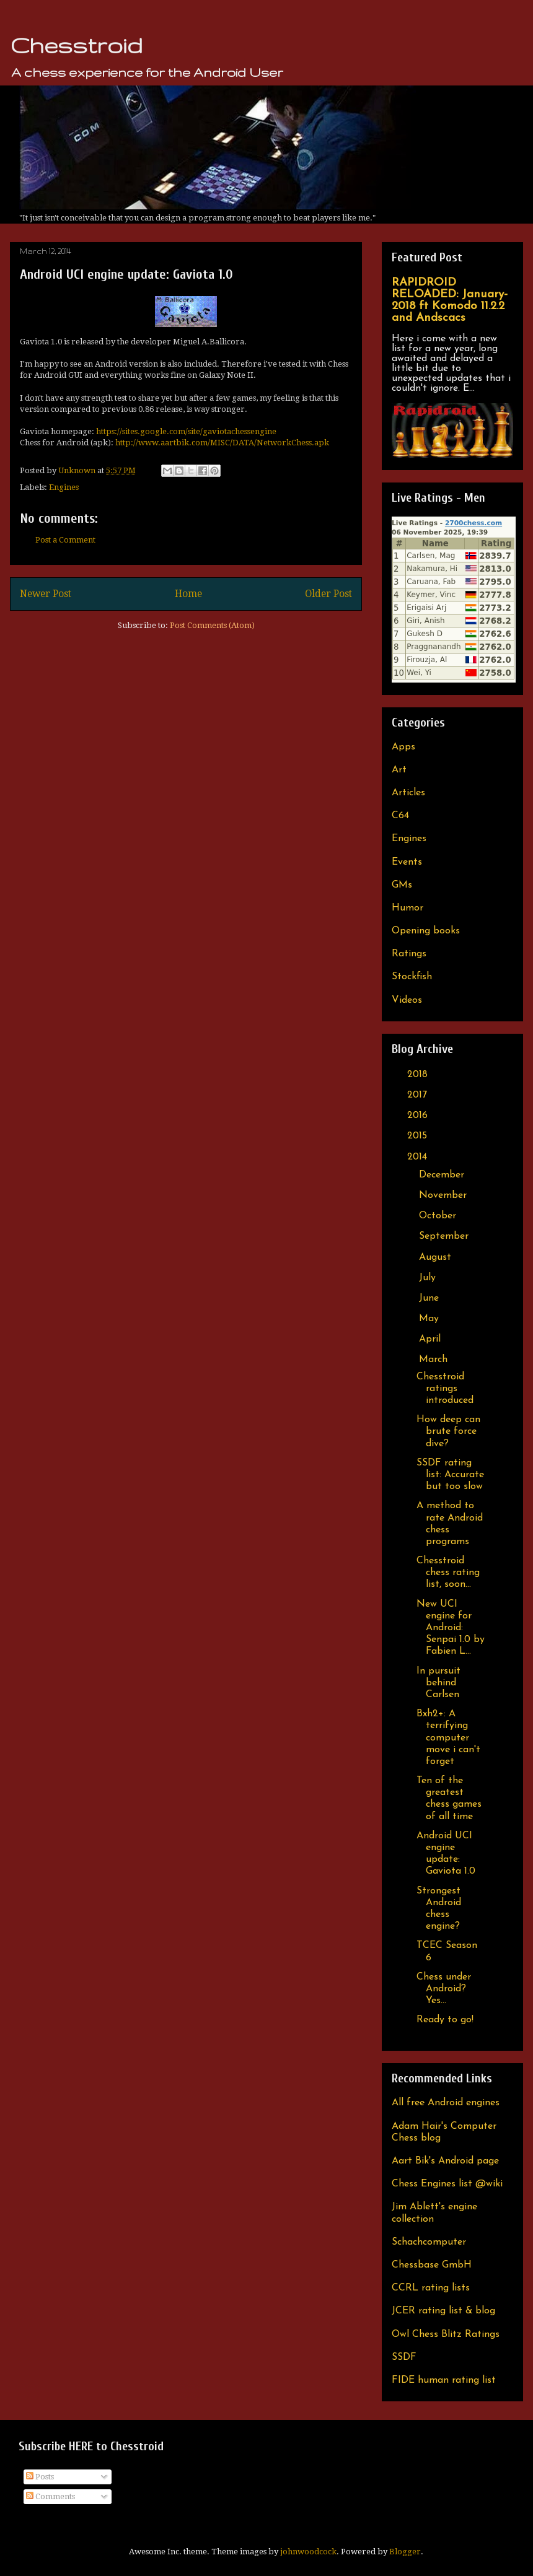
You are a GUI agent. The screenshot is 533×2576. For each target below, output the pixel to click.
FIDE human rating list (444, 2380)
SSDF (404, 2357)
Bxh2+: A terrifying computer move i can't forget (448, 1737)
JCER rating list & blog (443, 2311)
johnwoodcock (308, 2551)
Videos (407, 1000)
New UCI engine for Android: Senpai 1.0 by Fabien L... (450, 1628)
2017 (418, 1095)
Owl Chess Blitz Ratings (446, 2334)
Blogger (405, 2551)
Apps (403, 747)
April (431, 1339)
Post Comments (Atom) (212, 625)
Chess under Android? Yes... (443, 1989)
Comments (50, 2496)
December (443, 1175)
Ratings (409, 954)
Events (407, 862)
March (435, 1359)
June (430, 1298)
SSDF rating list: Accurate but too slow (450, 1474)
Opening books (426, 931)
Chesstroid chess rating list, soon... (448, 1572)
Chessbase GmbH (432, 2265)
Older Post (328, 594)
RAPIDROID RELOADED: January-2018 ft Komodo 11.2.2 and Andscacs (450, 300)
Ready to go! (445, 2020)
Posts (40, 2476)
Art (399, 770)
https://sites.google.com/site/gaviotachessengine (186, 431)
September (445, 1236)
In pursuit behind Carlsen (438, 1683)
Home (188, 594)
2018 (419, 1075)
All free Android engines (446, 2103)
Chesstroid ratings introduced (445, 1388)
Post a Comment (65, 539)
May (430, 1319)
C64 (400, 816)
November (444, 1195)
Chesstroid (76, 45)
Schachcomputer (429, 2242)
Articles (408, 793)
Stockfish (412, 977)
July (429, 1278)
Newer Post (45, 594)
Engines (64, 487)
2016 (419, 1115)
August (436, 1257)
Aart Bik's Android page (445, 2161)
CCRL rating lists (431, 2288)
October (439, 1216)
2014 (418, 1157)
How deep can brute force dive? (448, 1431)
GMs (402, 885)
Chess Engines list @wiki (447, 2184)
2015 (418, 1136)
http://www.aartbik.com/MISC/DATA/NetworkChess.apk (222, 442)
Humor (407, 908)
